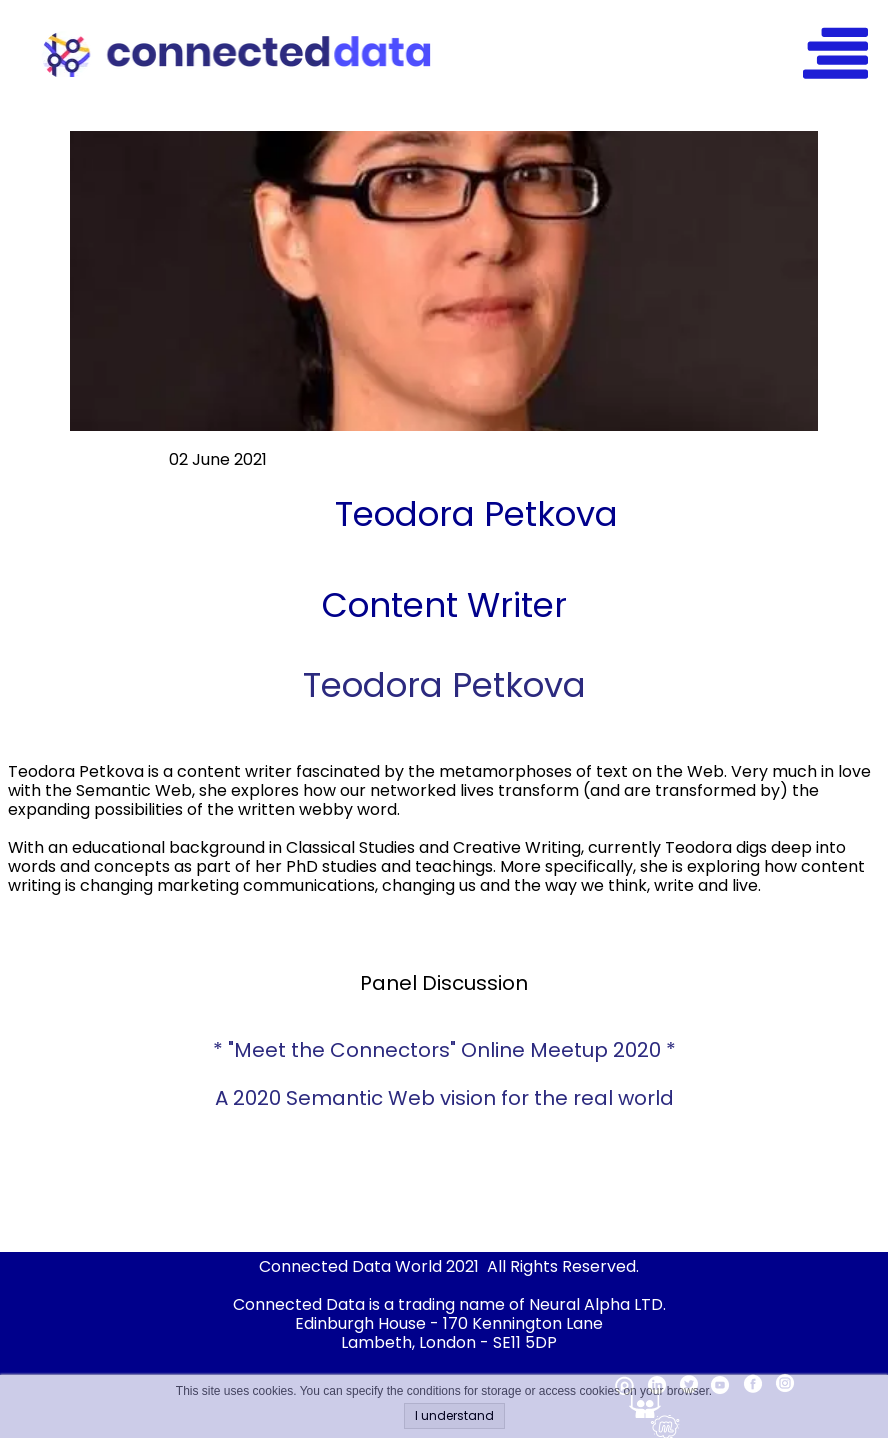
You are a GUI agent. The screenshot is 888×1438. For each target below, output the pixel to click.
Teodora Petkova (444, 685)
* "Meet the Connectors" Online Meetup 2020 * (444, 1050)
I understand (454, 1415)
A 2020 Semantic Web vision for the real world (444, 1098)
